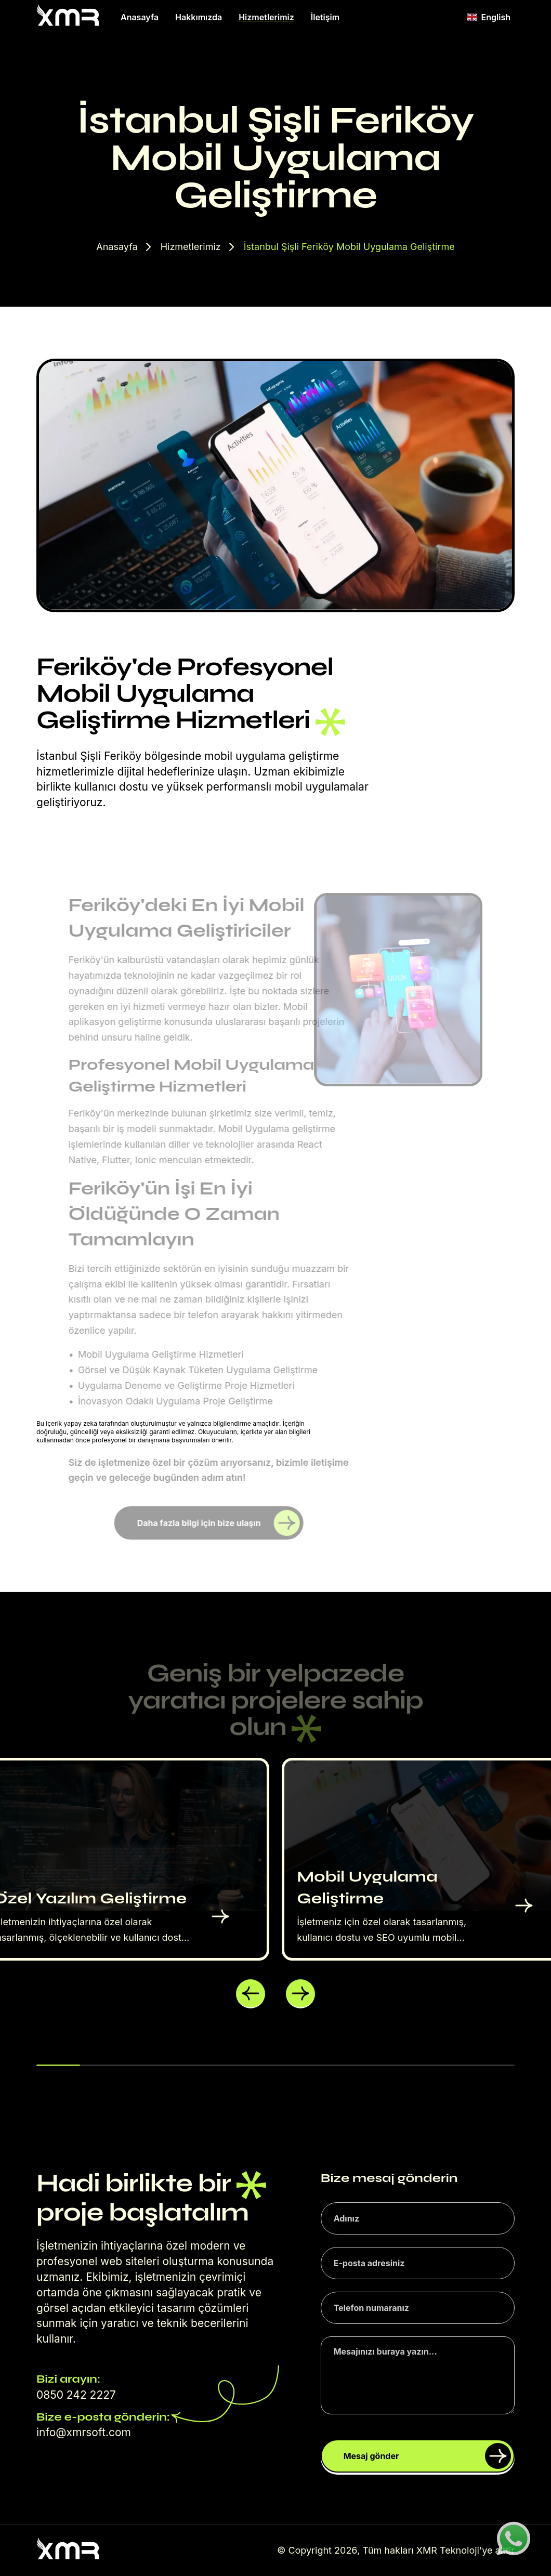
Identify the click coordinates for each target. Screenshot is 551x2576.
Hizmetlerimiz (266, 17)
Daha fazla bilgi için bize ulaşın (218, 1523)
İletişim (325, 17)
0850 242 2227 (76, 2394)
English (488, 17)
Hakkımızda (198, 17)
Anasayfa (140, 17)
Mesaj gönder (427, 2456)
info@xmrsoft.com (83, 2432)
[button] (250, 1993)
